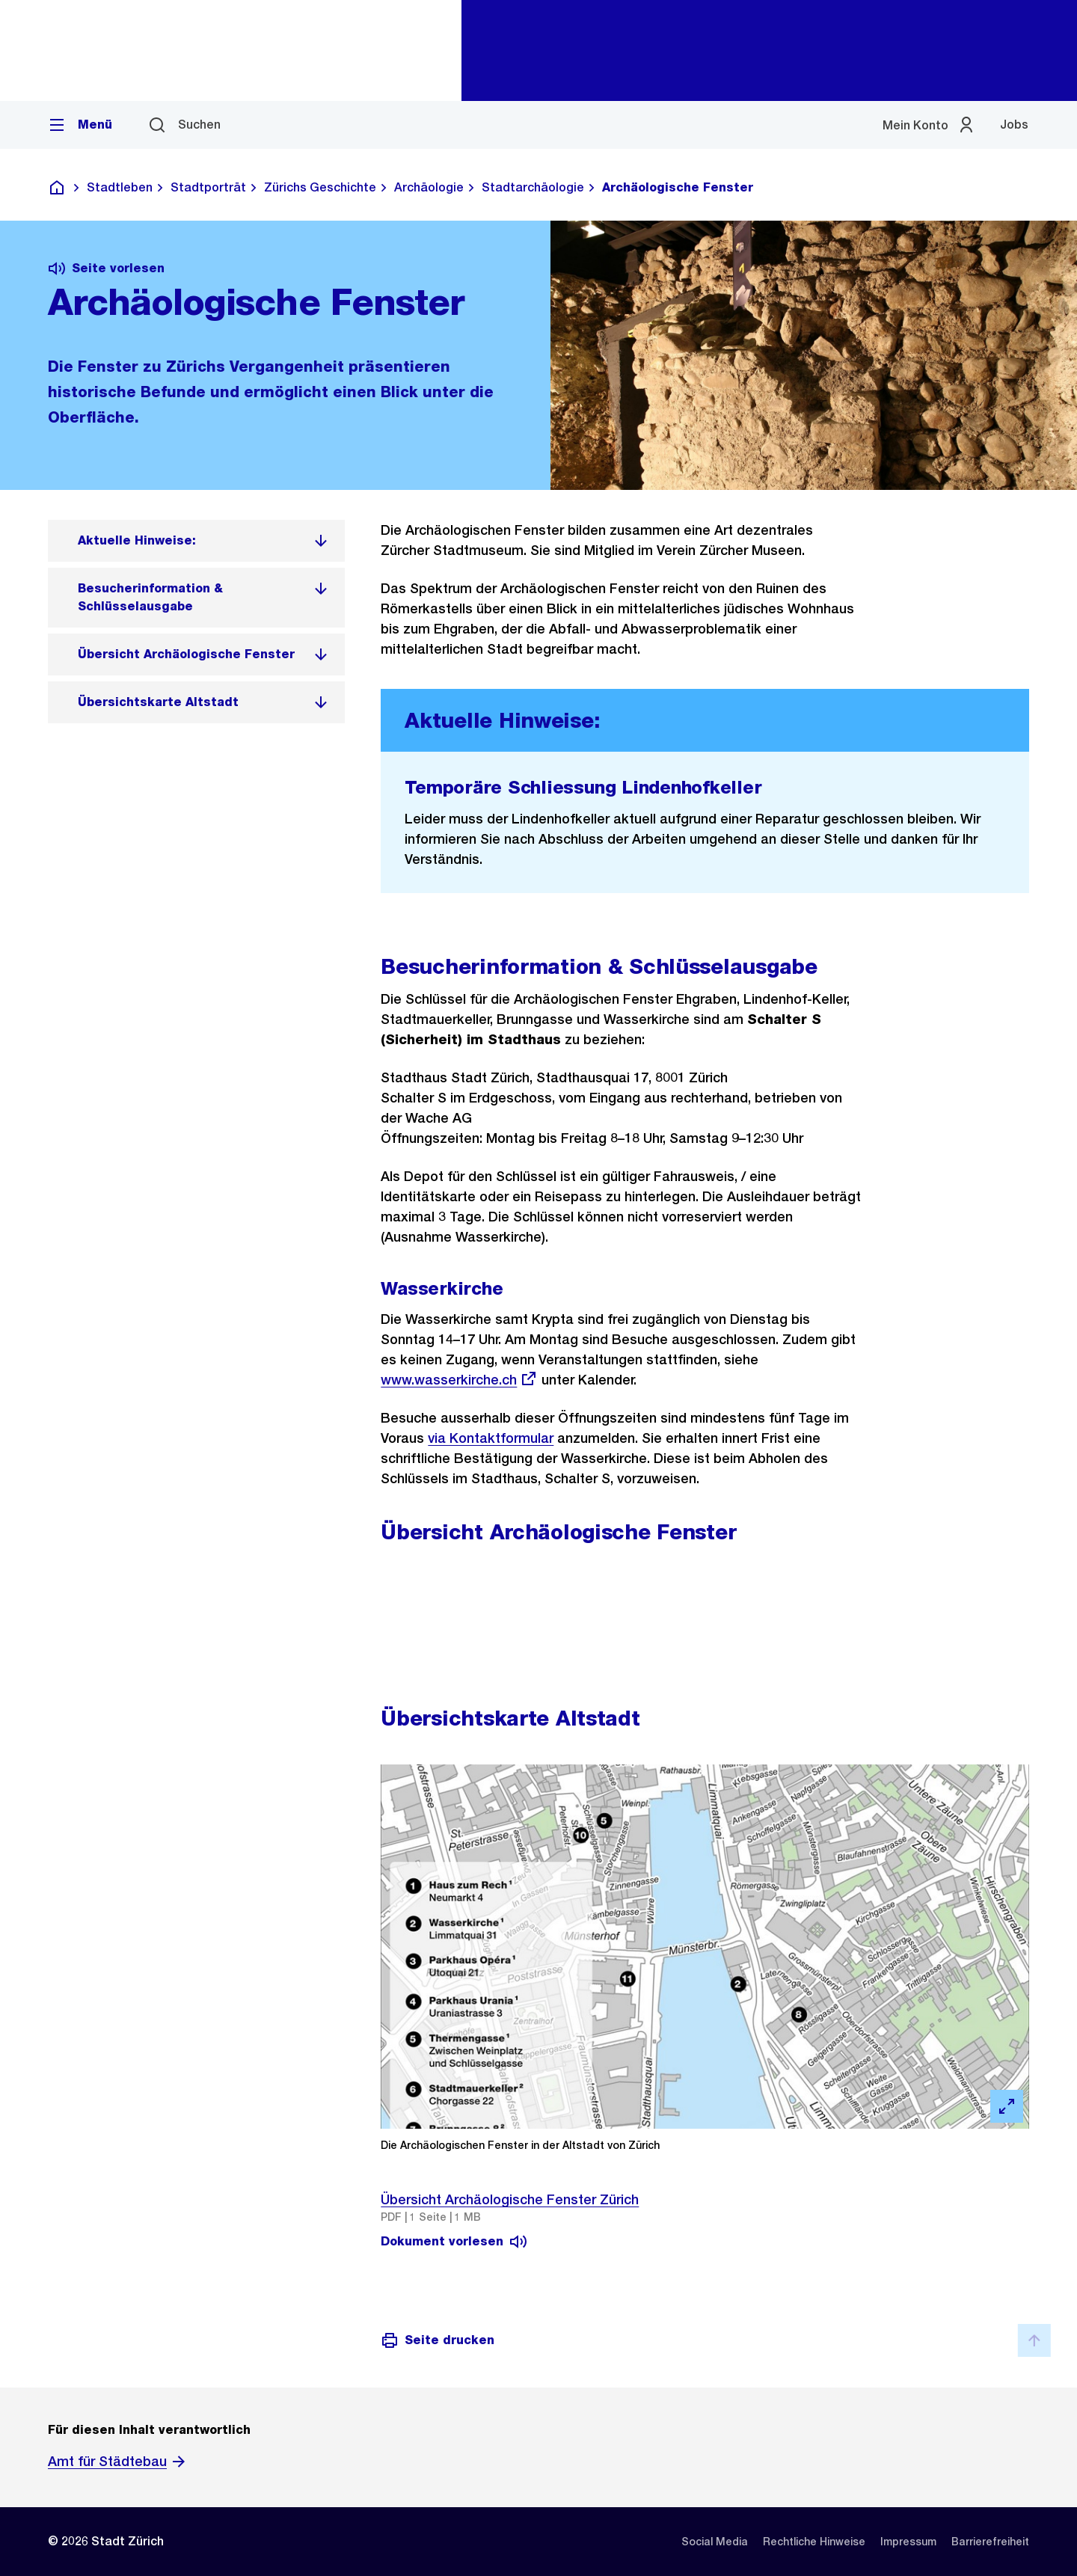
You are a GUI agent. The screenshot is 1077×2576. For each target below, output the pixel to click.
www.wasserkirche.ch (459, 1379)
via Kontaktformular (490, 1438)
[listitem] (196, 541)
